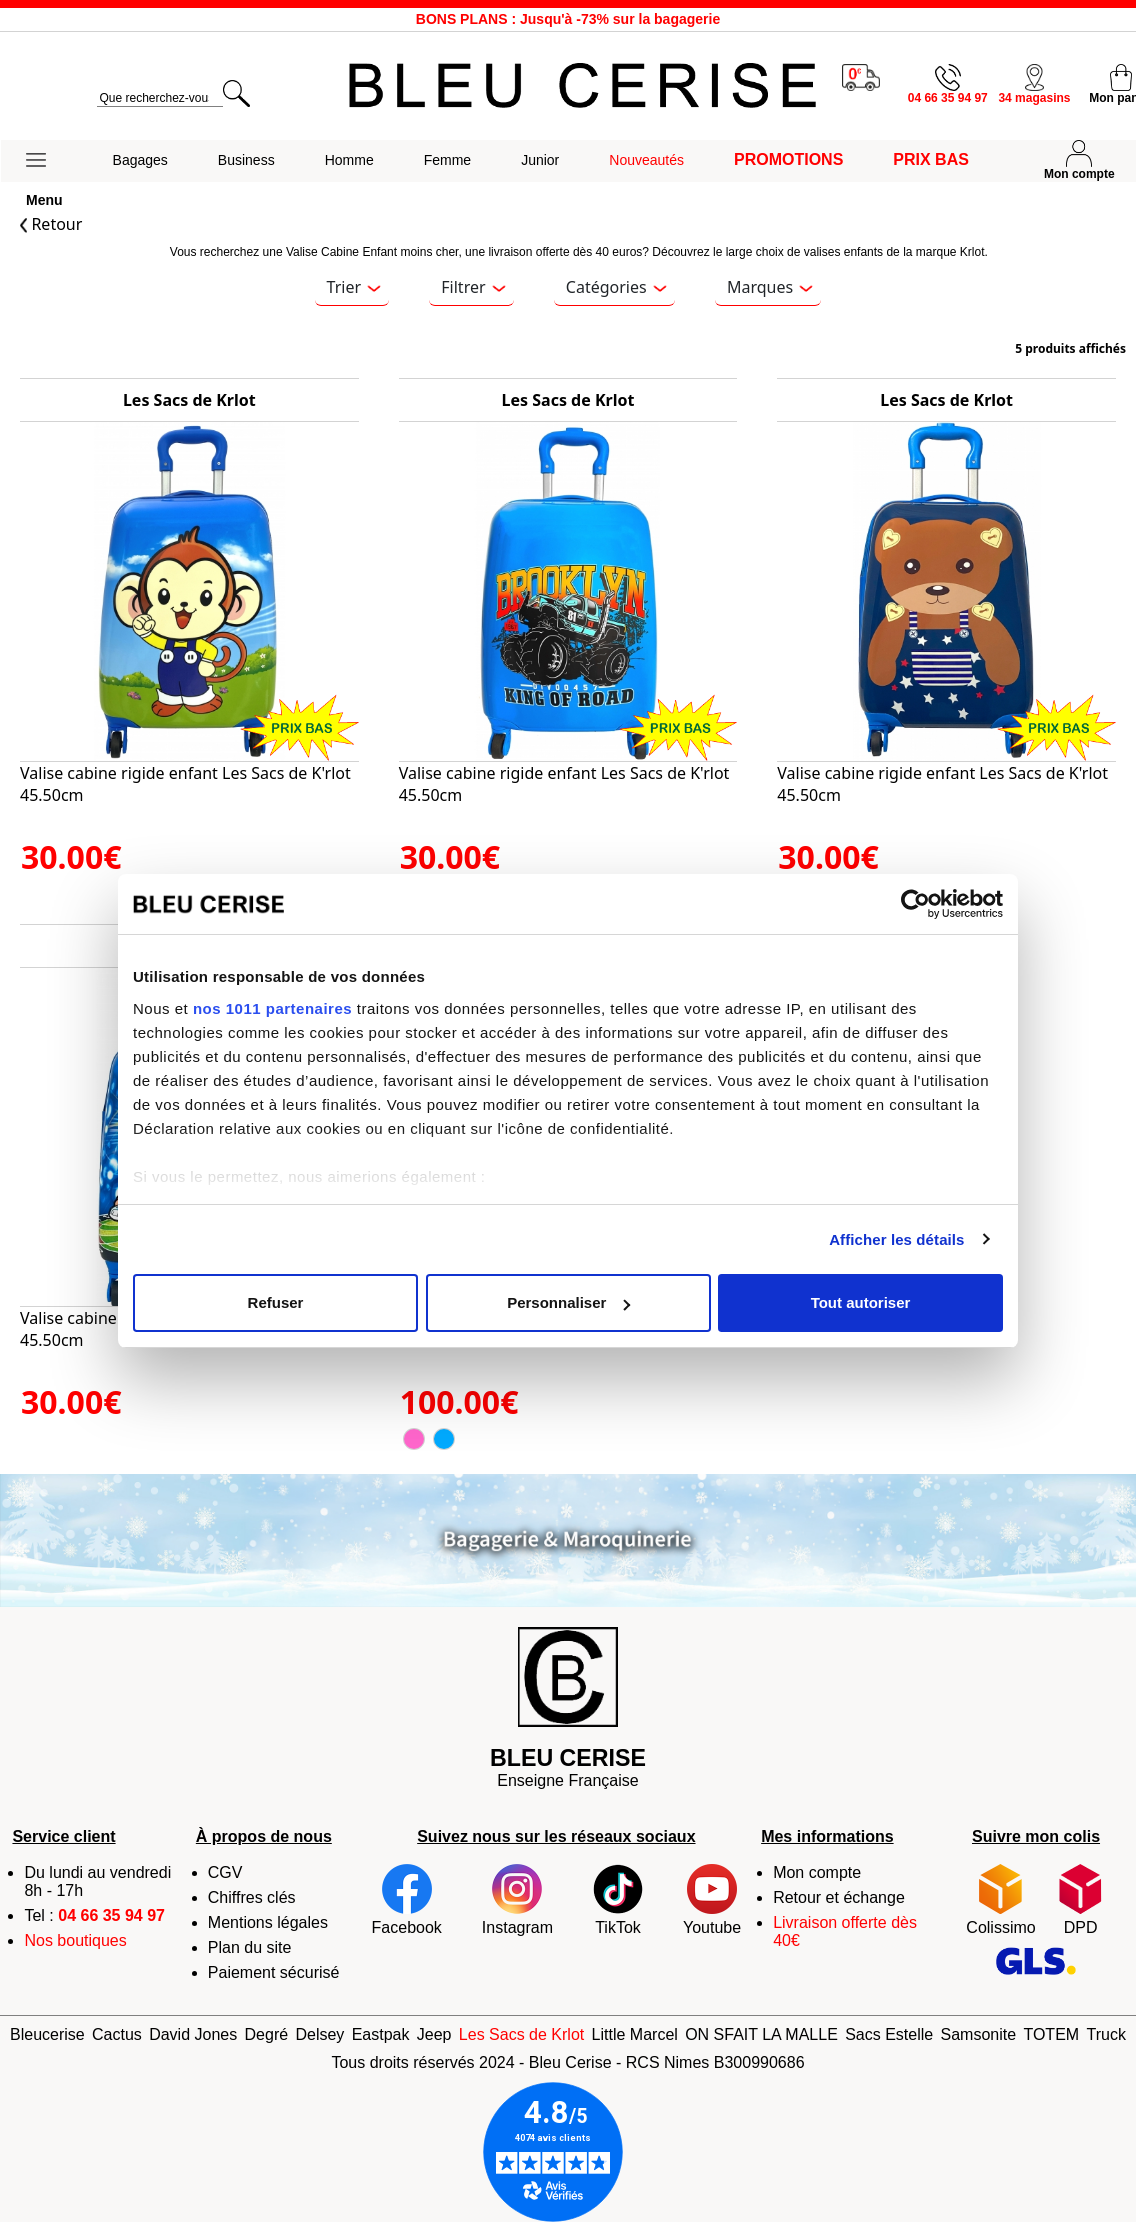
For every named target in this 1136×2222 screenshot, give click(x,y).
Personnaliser (568, 1302)
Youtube (712, 1900)
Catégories (616, 287)
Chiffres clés (252, 1897)
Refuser (276, 1302)
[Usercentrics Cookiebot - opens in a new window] (915, 904)
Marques (770, 287)
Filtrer (473, 287)
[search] (159, 98)
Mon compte (817, 1872)
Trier (354, 287)
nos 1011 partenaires (272, 1008)
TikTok (618, 1900)
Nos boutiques (75, 1940)
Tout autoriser (861, 1302)
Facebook (407, 1900)
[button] (44, 161)
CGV (225, 1872)
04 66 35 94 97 (111, 1915)
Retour (51, 224)
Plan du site (250, 1947)
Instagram (517, 1900)
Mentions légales (268, 1922)
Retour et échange (839, 1897)
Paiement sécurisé (274, 1972)
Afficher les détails (896, 1239)
